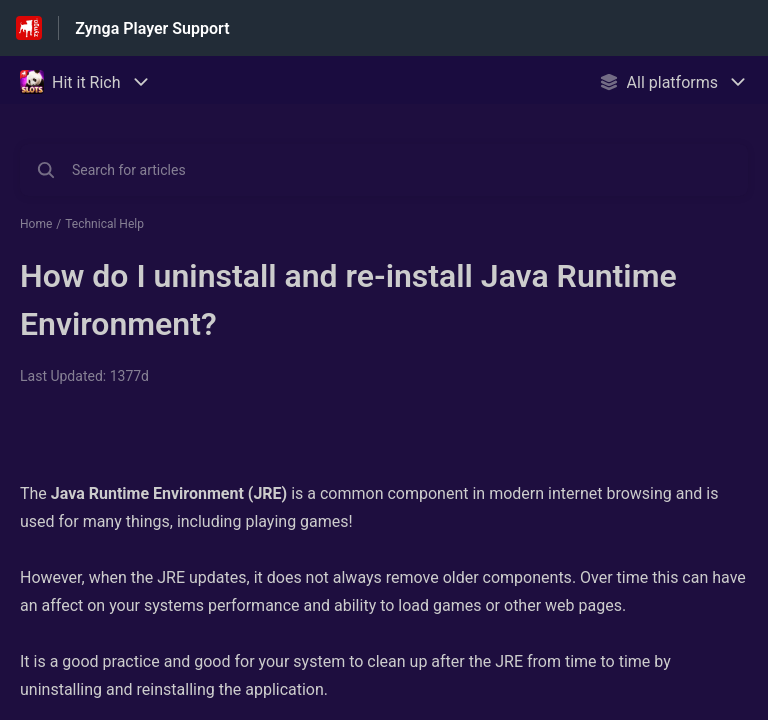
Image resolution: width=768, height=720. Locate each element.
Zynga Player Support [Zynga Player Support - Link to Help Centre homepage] (152, 28)
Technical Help (104, 224)
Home (36, 224)
